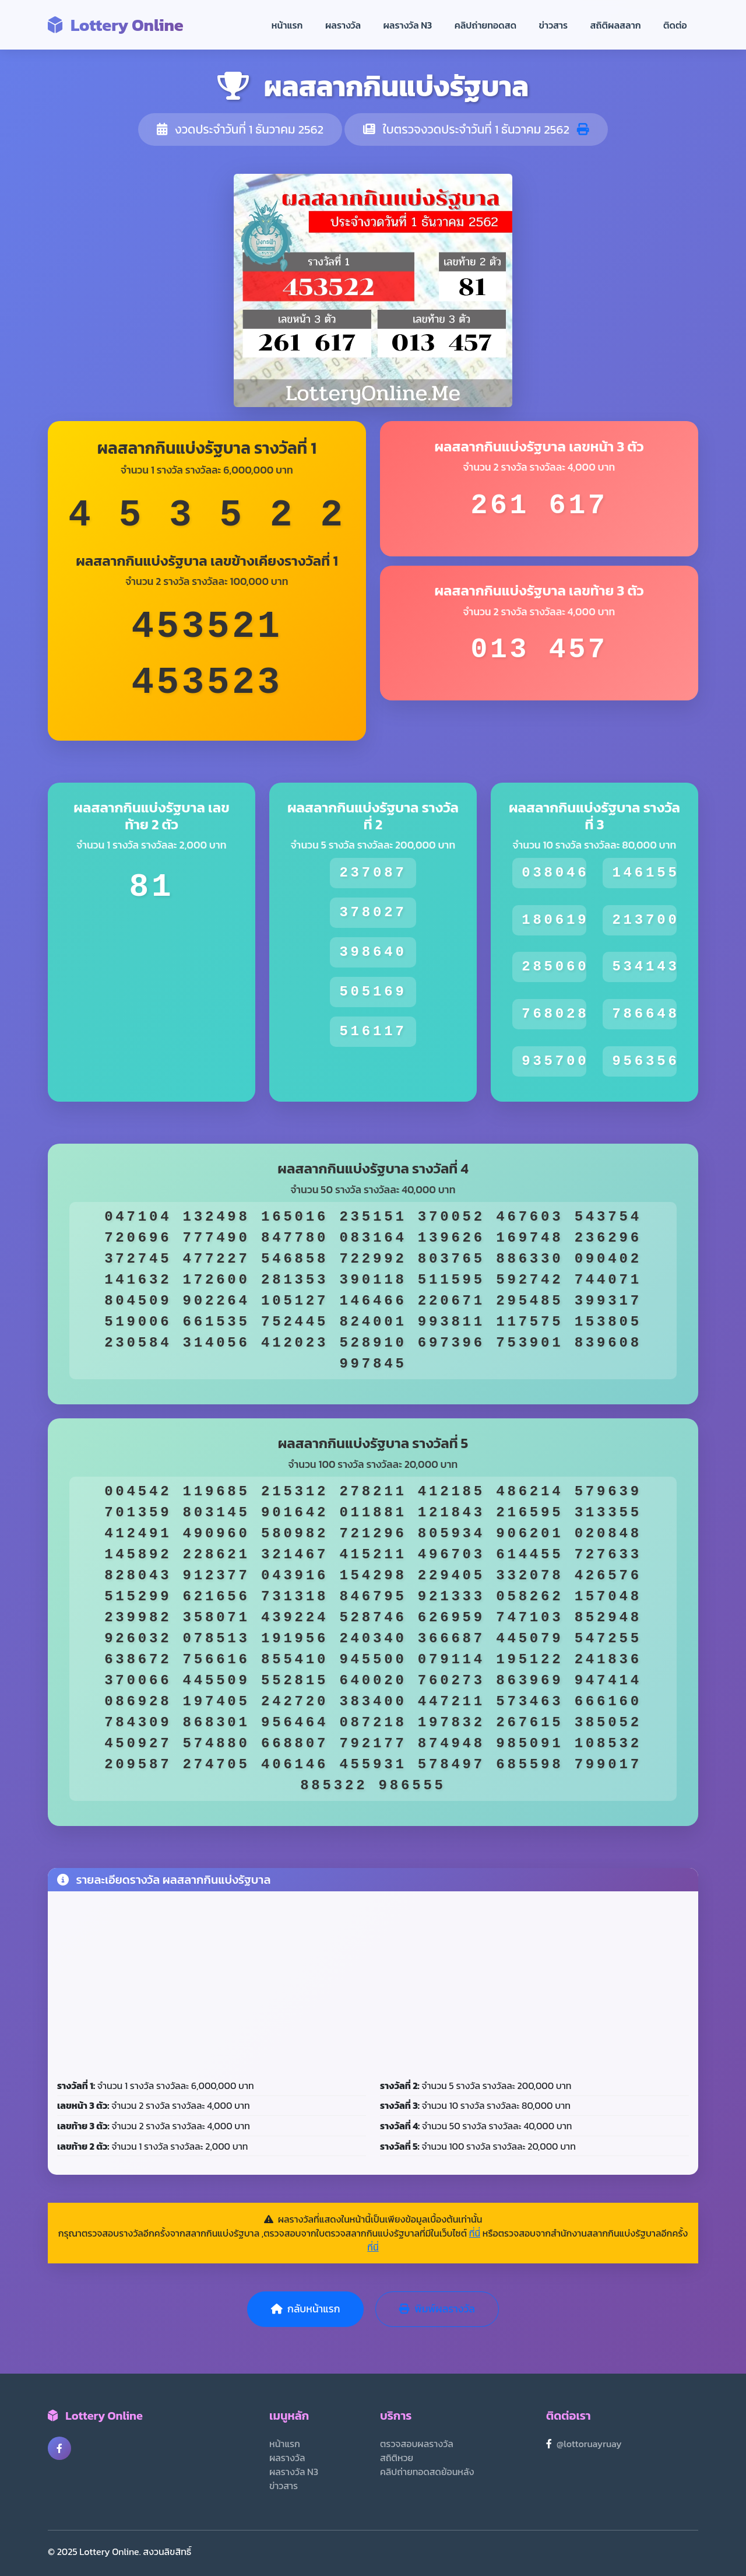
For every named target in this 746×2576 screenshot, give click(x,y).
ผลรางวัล (343, 25)
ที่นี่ (474, 2233)
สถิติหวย (396, 2458)
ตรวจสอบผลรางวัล (416, 2444)
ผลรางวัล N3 (407, 25)
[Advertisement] (373, 1988)
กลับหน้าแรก (305, 2308)
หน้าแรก (287, 25)
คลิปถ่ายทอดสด (486, 25)
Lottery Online (116, 24)
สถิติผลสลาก (615, 25)
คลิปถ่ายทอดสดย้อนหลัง (427, 2472)
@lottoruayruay (589, 2444)
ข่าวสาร (553, 25)
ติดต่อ (675, 25)
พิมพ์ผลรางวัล (437, 2308)
